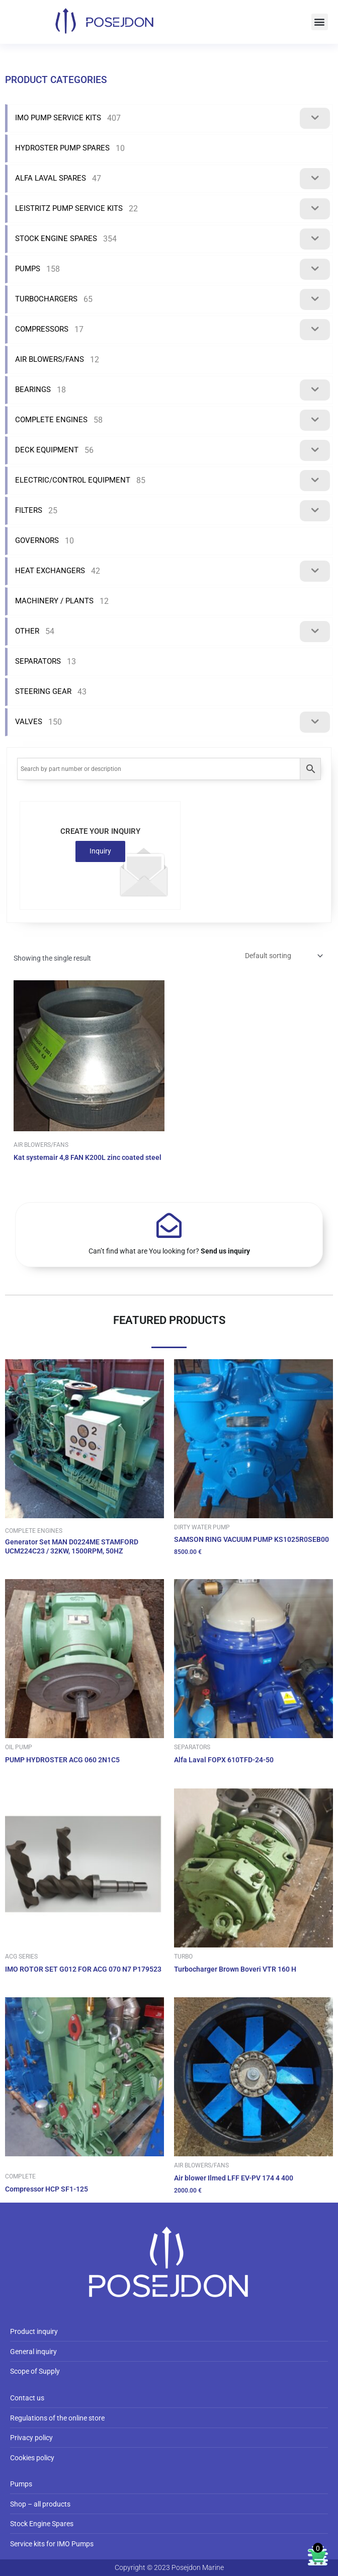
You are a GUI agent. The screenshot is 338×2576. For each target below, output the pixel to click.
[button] (319, 22)
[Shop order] (282, 955)
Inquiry (100, 851)
